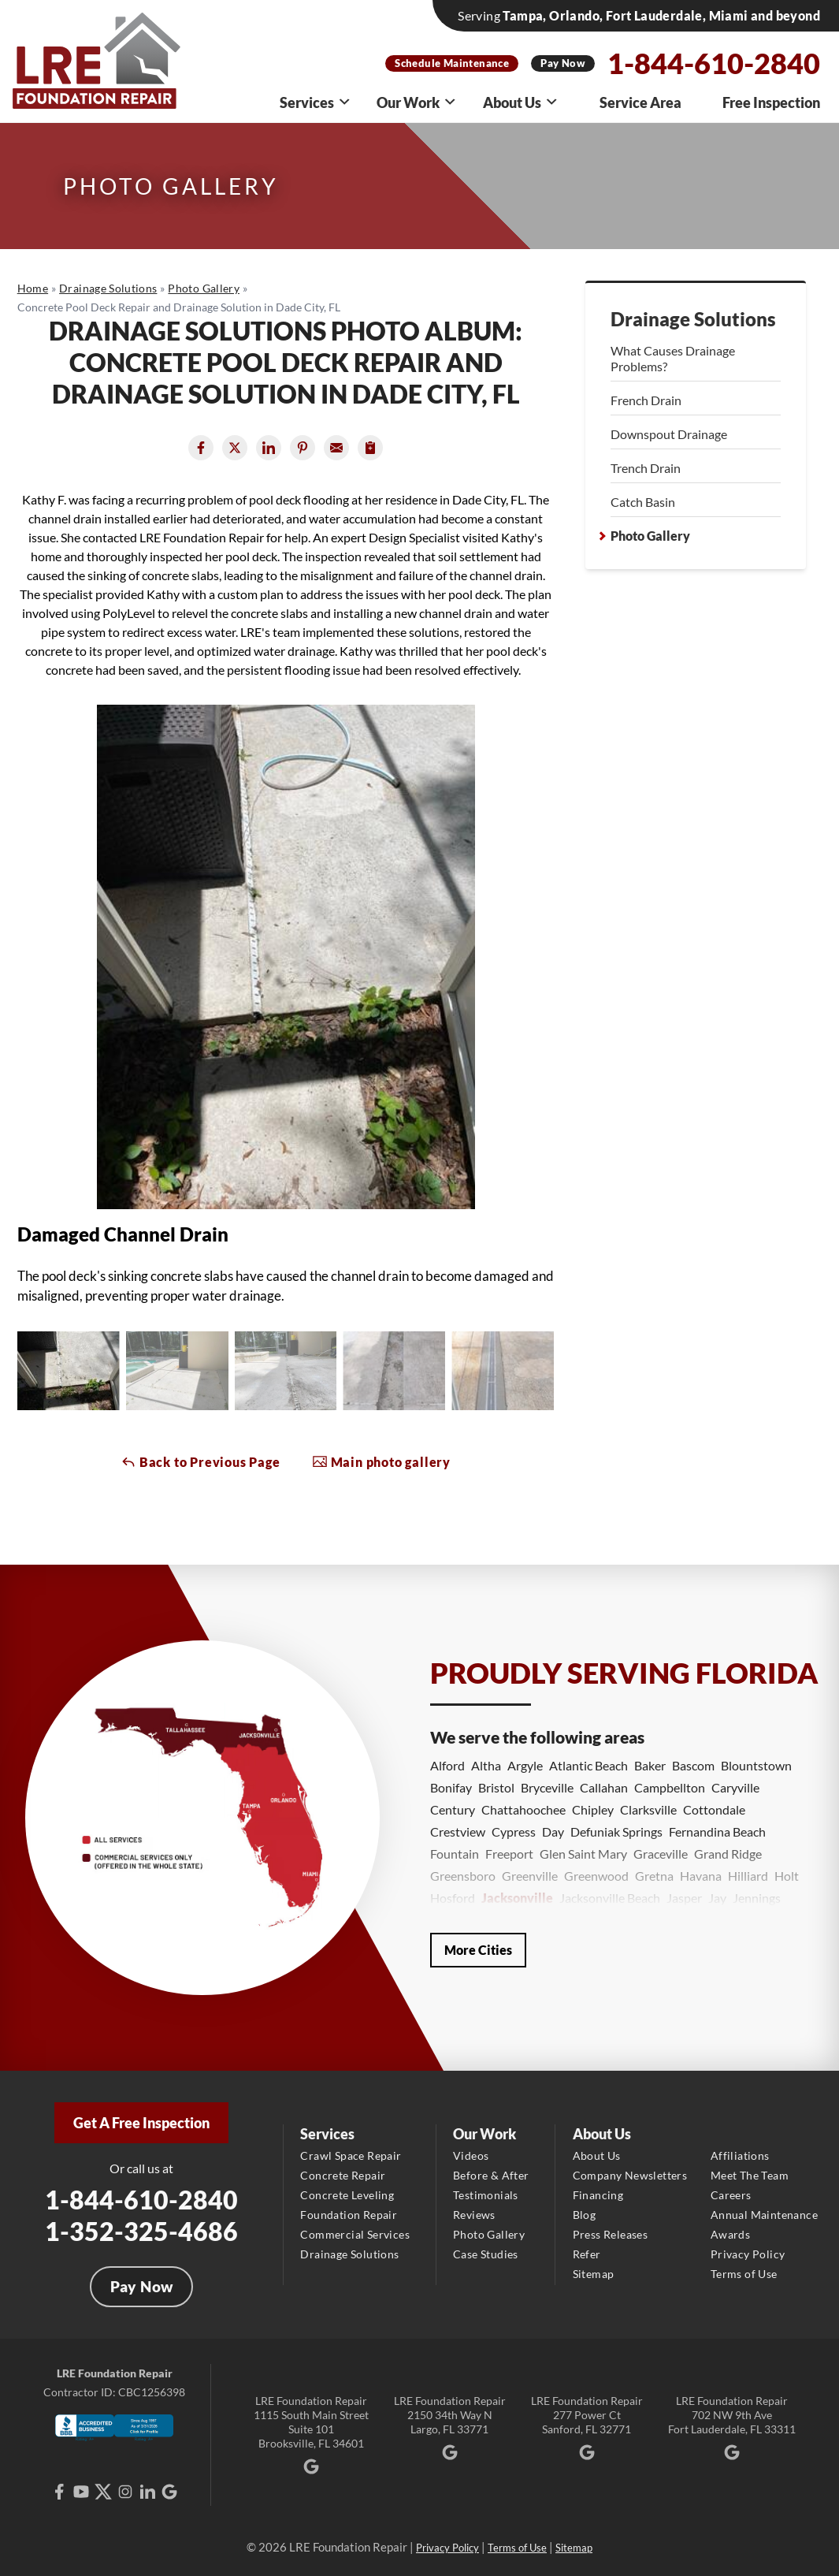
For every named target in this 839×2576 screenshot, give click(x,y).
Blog (584, 2214)
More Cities (478, 1949)
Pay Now (562, 63)
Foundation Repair (348, 2214)
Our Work (417, 102)
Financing (598, 2195)
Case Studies (485, 2254)
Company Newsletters (630, 2175)
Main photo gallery (381, 1461)
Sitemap (593, 2273)
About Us (521, 102)
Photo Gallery (650, 535)
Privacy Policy (748, 2254)
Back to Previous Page (200, 1461)
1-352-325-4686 (141, 2231)
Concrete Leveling (347, 2195)
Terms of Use (744, 2273)
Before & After (491, 2175)
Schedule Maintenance (452, 63)
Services (315, 102)
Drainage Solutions (693, 319)
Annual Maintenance (764, 2214)
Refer (587, 2254)
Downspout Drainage (669, 433)
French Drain (646, 400)
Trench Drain (646, 467)
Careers (731, 2195)
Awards (730, 2234)
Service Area (640, 102)
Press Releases (610, 2234)
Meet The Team (750, 2175)
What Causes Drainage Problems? (673, 358)
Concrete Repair (342, 2175)
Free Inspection (771, 102)
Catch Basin (643, 501)
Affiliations (740, 2155)
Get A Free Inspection (141, 2122)
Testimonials (485, 2195)
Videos (470, 2155)
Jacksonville (517, 1897)
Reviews (474, 2214)
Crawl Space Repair (350, 2155)
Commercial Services (355, 2234)
